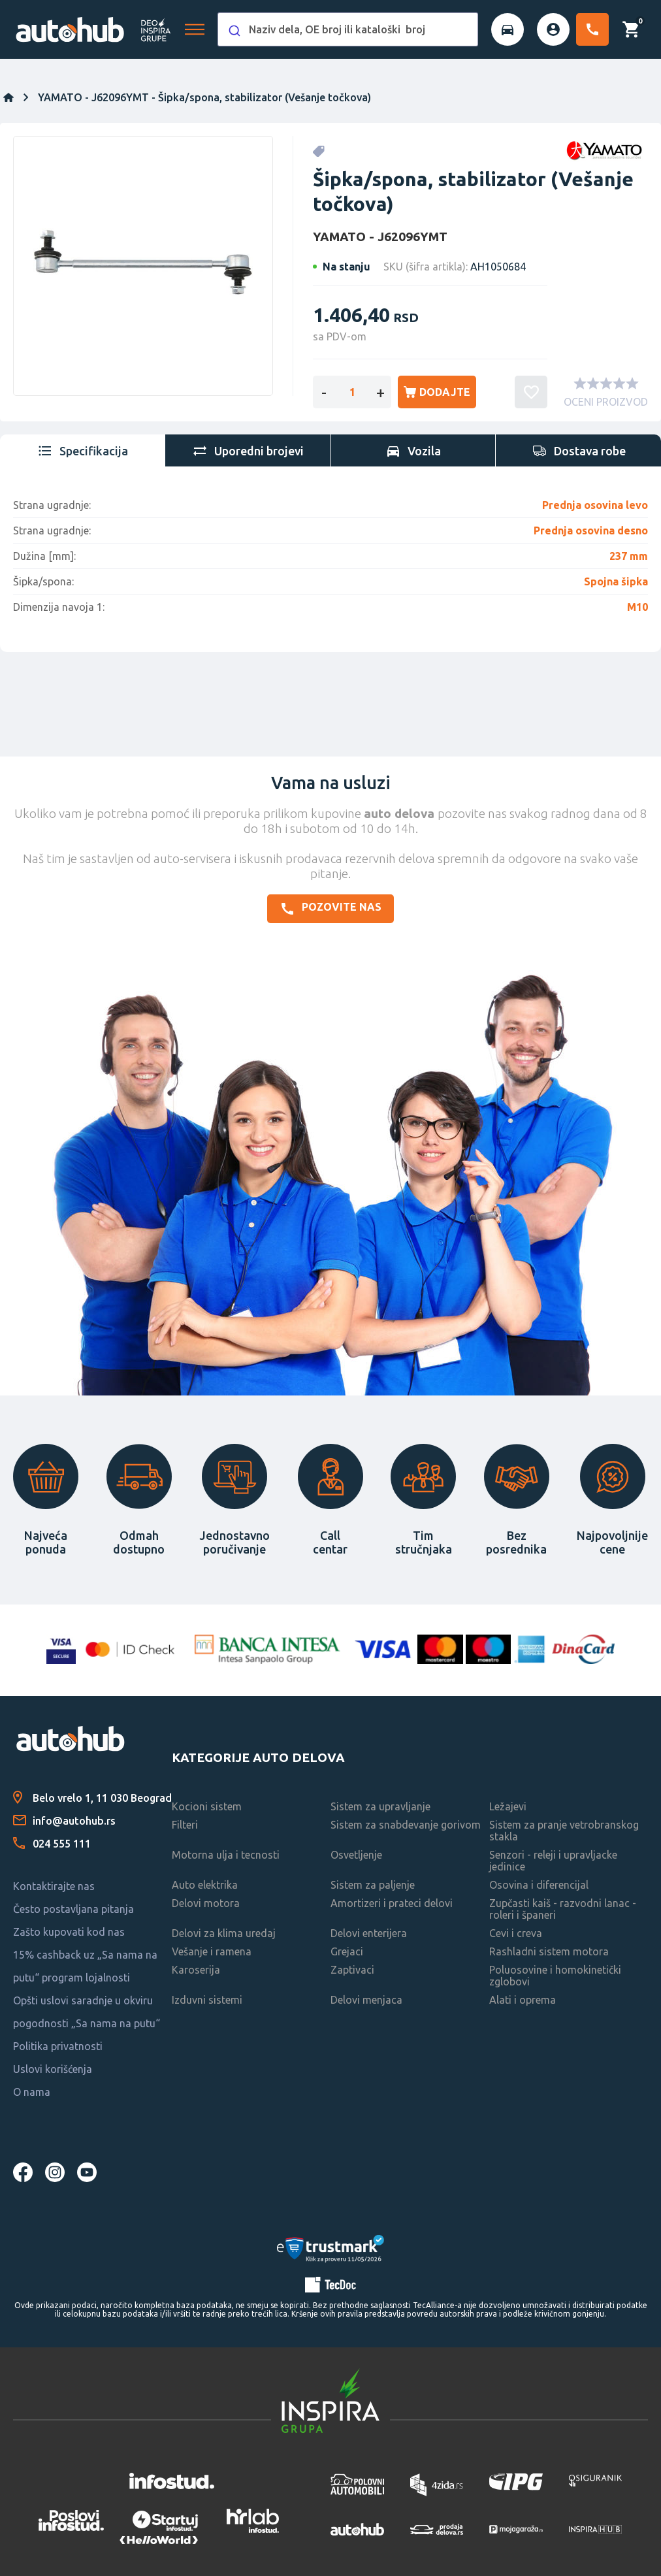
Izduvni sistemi (207, 2000)
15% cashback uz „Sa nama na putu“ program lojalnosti (85, 1966)
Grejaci (346, 1951)
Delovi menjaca (366, 2000)
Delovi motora (206, 1903)
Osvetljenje (356, 1855)
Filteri (185, 1825)
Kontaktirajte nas (54, 1886)
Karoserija (196, 1970)
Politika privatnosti (58, 2046)
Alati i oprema (522, 2000)
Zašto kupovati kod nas (69, 1932)
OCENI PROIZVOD (606, 402)
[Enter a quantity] (352, 392)
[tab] (82, 450)
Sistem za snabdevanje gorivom (405, 1825)
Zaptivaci (352, 1970)
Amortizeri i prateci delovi (391, 1903)
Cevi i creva (515, 1933)
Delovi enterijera (368, 1933)
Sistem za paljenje (372, 1885)
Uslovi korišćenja (52, 2069)
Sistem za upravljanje (380, 1806)
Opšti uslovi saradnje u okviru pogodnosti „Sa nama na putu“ (86, 2012)
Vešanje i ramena (211, 1951)
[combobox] (348, 29)
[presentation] (82, 450)
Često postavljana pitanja (73, 1909)
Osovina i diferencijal (538, 1885)
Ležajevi (507, 1806)
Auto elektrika (205, 1885)
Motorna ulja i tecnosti (226, 1855)
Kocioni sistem (207, 1806)
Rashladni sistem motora (549, 1951)
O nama (31, 2092)
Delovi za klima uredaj (224, 1933)
